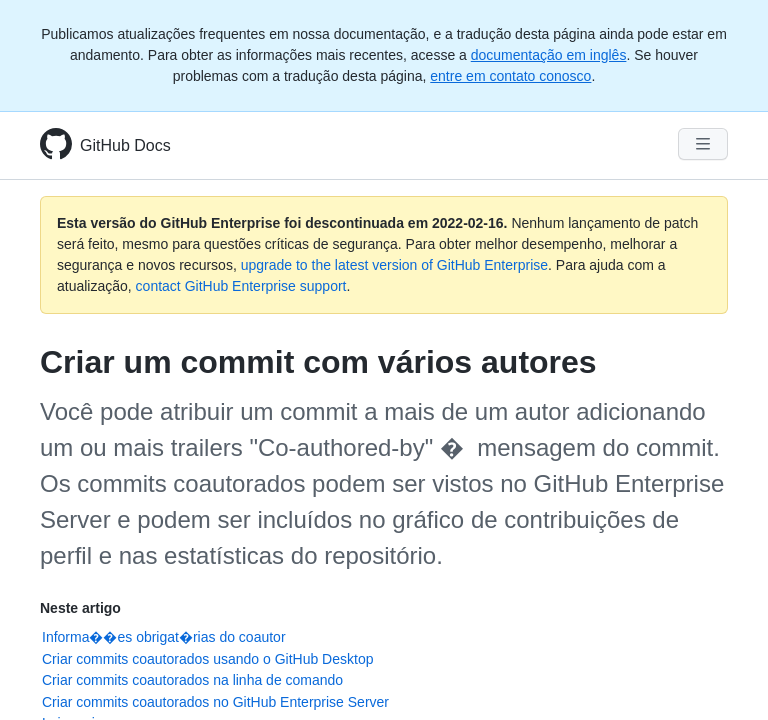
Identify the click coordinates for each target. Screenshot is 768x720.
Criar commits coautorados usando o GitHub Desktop (207, 659)
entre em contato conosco (510, 76)
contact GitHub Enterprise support (241, 286)
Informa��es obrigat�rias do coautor (164, 637)
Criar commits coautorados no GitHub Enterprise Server (215, 702)
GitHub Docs (125, 145)
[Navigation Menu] (703, 144)
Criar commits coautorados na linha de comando (192, 680)
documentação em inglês (549, 55)
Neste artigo (80, 608)
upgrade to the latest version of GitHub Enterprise (394, 265)
